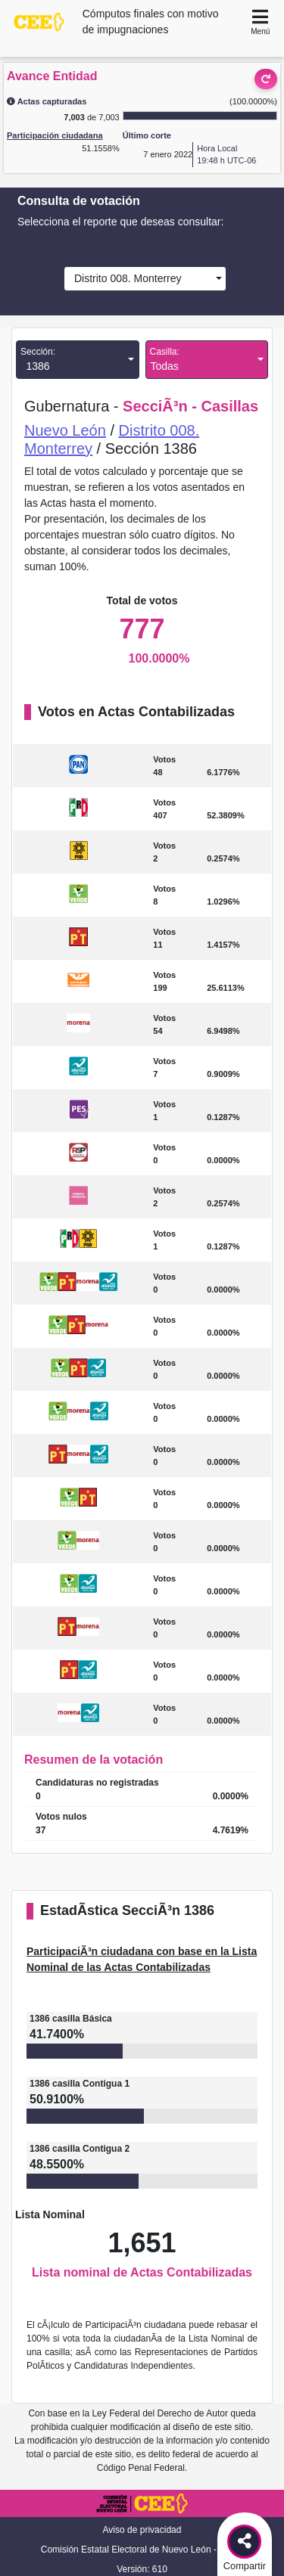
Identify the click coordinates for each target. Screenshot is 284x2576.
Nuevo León (65, 430)
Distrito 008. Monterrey (124, 278)
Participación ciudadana (55, 135)
